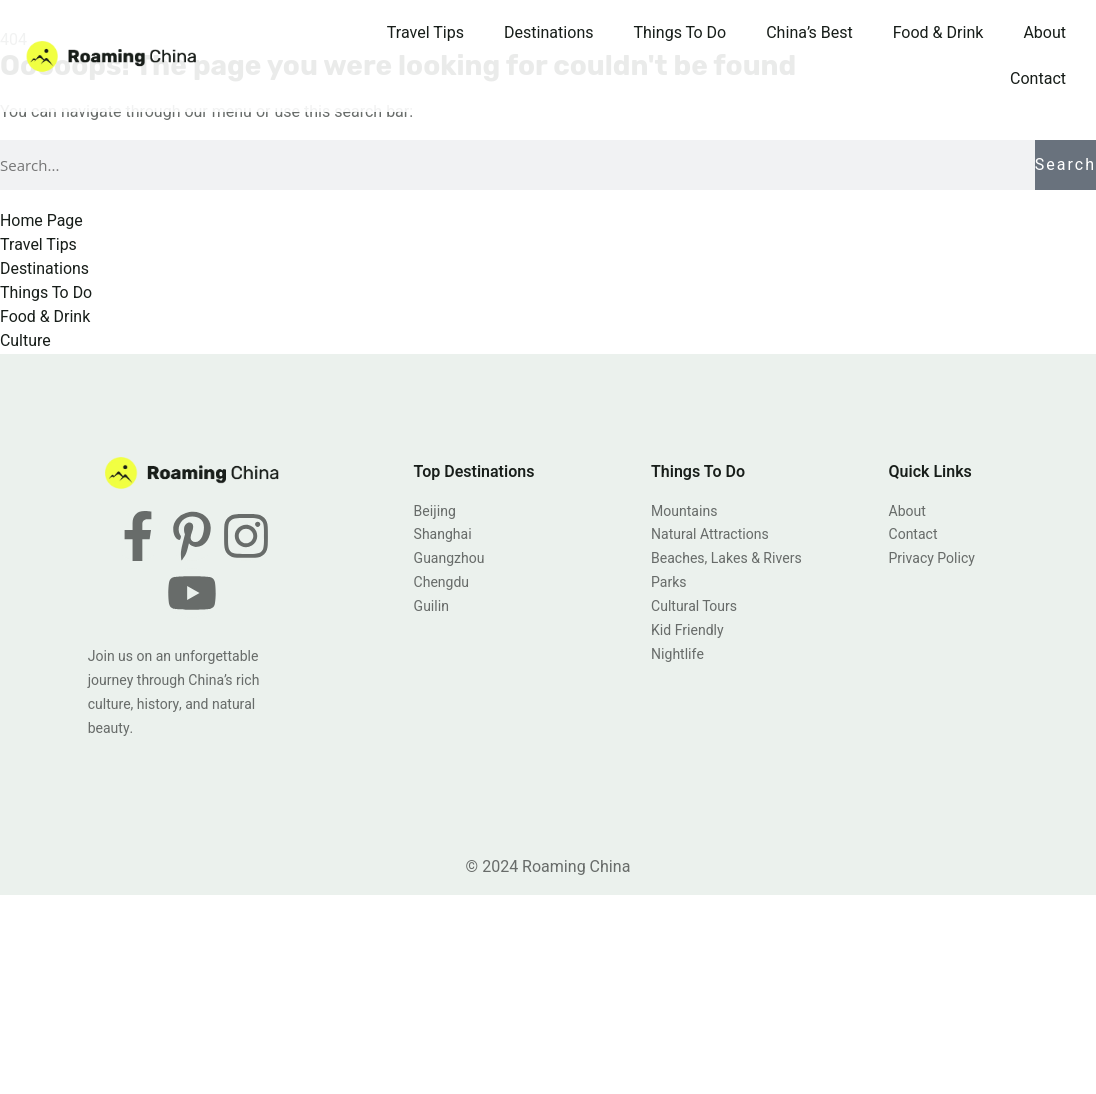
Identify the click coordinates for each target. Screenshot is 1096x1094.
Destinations (549, 33)
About (1044, 33)
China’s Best (809, 33)
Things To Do (680, 33)
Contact (1038, 79)
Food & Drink (938, 33)
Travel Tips (425, 33)
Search (1065, 165)
